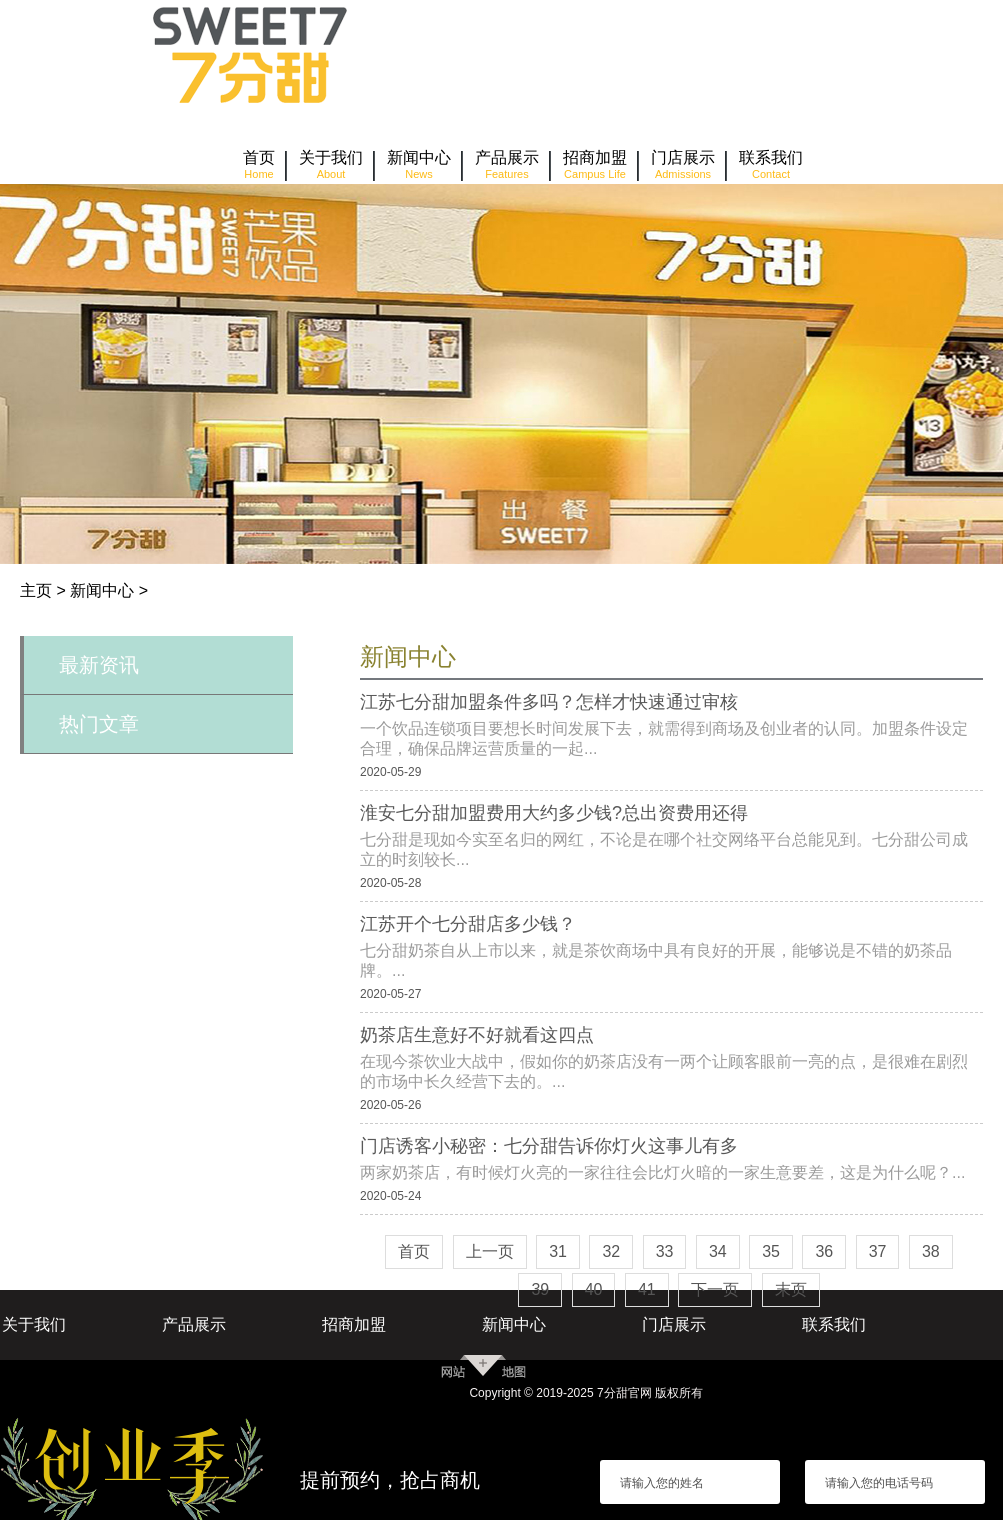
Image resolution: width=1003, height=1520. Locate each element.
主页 (36, 590)
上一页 (490, 1251)
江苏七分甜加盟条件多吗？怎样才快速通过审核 (549, 702)
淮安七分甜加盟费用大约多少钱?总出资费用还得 (554, 813)
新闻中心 (102, 590)
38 (931, 1251)
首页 (414, 1251)
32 (611, 1251)
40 (594, 1289)
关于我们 (34, 1324)
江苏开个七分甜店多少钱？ (468, 924)
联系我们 (834, 1324)
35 (771, 1251)
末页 (791, 1289)
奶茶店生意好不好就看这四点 (477, 1035)
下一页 (715, 1289)
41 (647, 1289)
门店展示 (674, 1324)
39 (540, 1289)
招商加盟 (354, 1324)
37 (878, 1251)
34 (718, 1251)
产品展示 (194, 1324)
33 (665, 1251)
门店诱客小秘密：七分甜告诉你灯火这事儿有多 (549, 1146)
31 (558, 1251)
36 (824, 1251)
